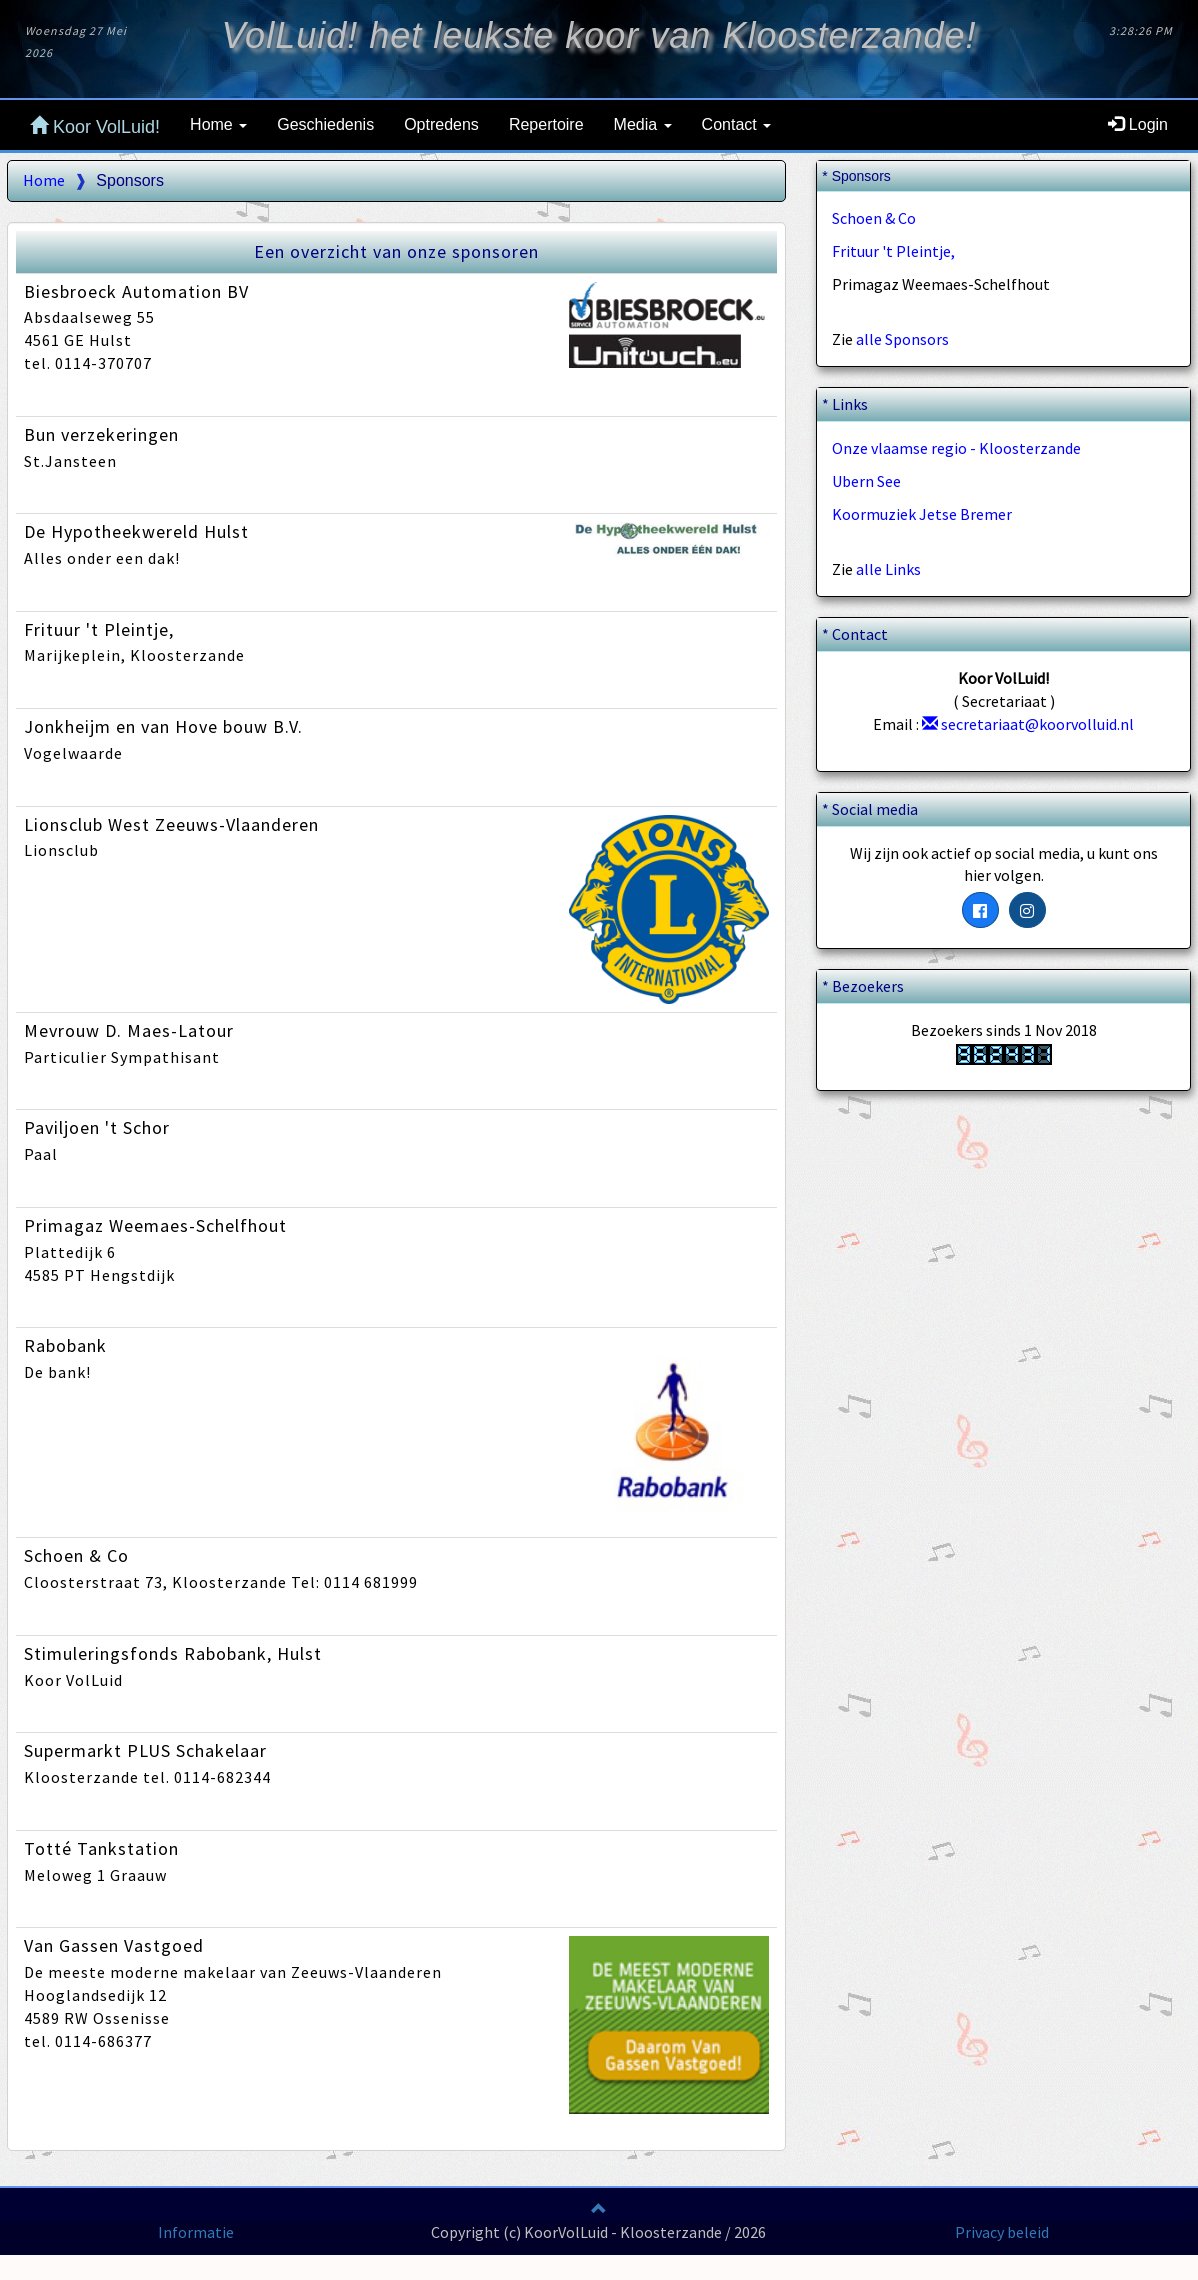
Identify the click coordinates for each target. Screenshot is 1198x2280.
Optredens (441, 124)
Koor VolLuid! (95, 126)
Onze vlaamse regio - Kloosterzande (956, 448)
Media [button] (643, 124)
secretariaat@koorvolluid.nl (1028, 724)
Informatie (196, 2232)
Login (1138, 124)
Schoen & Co (874, 218)
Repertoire (546, 124)
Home (44, 180)
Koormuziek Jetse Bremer (922, 514)
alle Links (888, 569)
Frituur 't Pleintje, (893, 251)
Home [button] (218, 124)
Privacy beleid (1002, 2232)
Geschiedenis (325, 124)
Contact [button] (737, 124)
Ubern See (866, 481)
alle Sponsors (902, 339)
